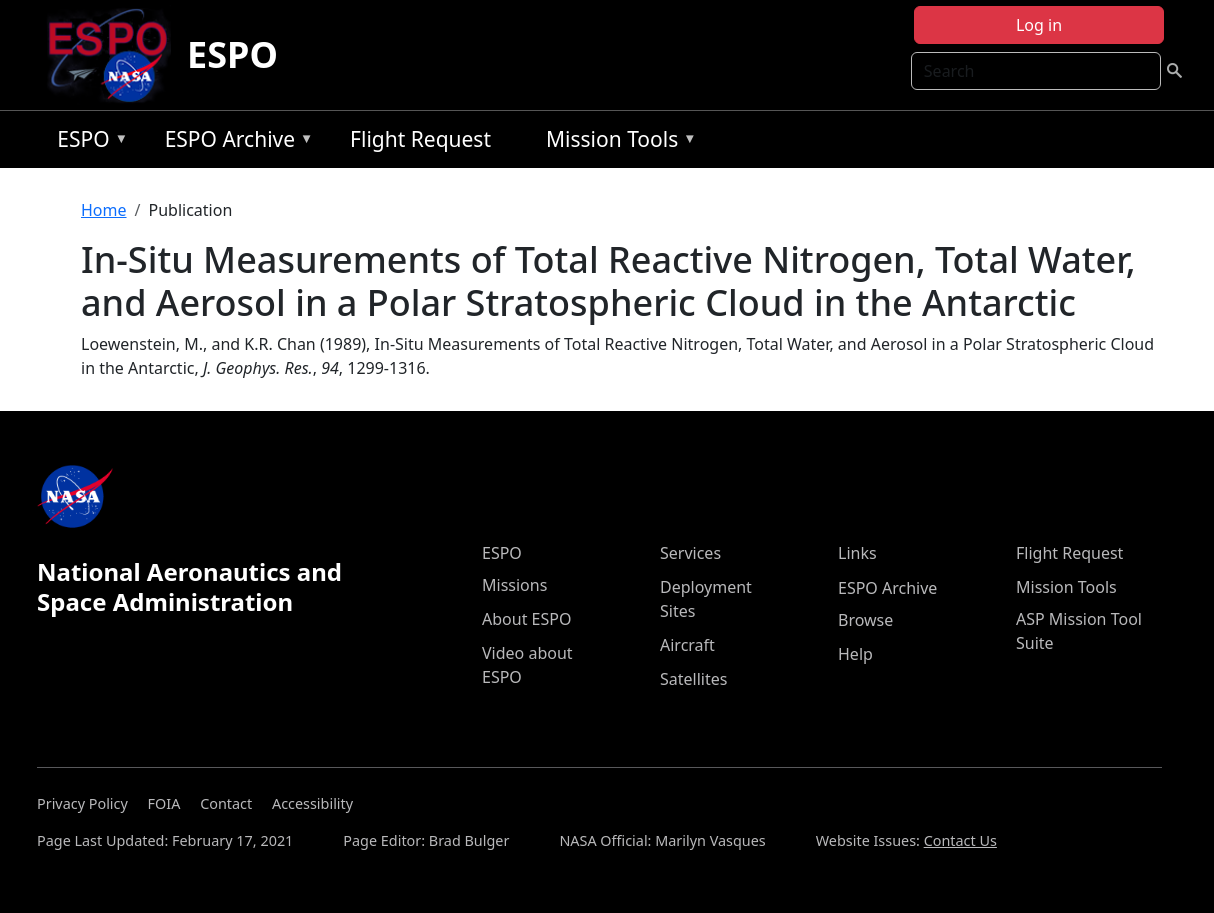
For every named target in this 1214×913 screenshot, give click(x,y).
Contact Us (960, 840)
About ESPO (526, 619)
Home (104, 210)
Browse (865, 620)
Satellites (693, 679)
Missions (514, 585)
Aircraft (687, 645)
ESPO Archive (234, 142)
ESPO (232, 54)
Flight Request (420, 139)
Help (855, 654)
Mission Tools (616, 142)
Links (857, 553)
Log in (1039, 25)
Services (690, 553)
